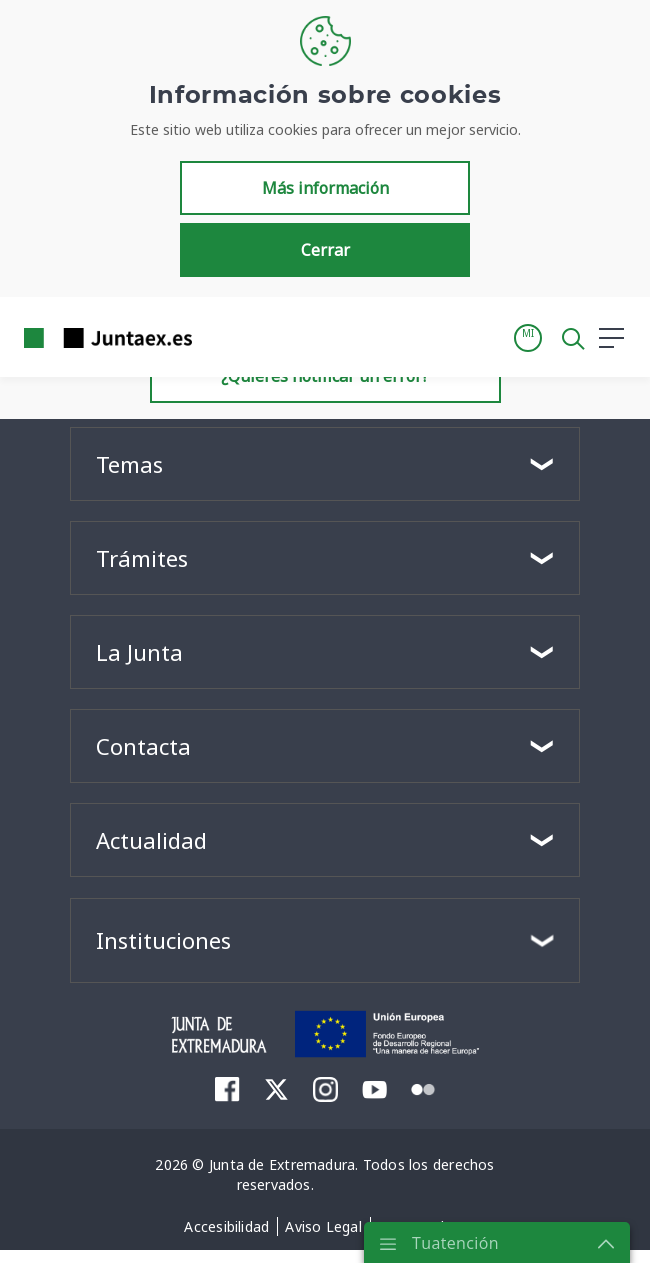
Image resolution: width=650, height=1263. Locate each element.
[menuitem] (227, 1089)
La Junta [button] (139, 652)
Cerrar (325, 250)
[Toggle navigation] (220, 337)
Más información (325, 188)
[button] (528, 338)
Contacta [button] (143, 746)
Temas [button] (129, 464)
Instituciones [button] (163, 940)
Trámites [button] (142, 558)
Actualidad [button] (151, 840)
